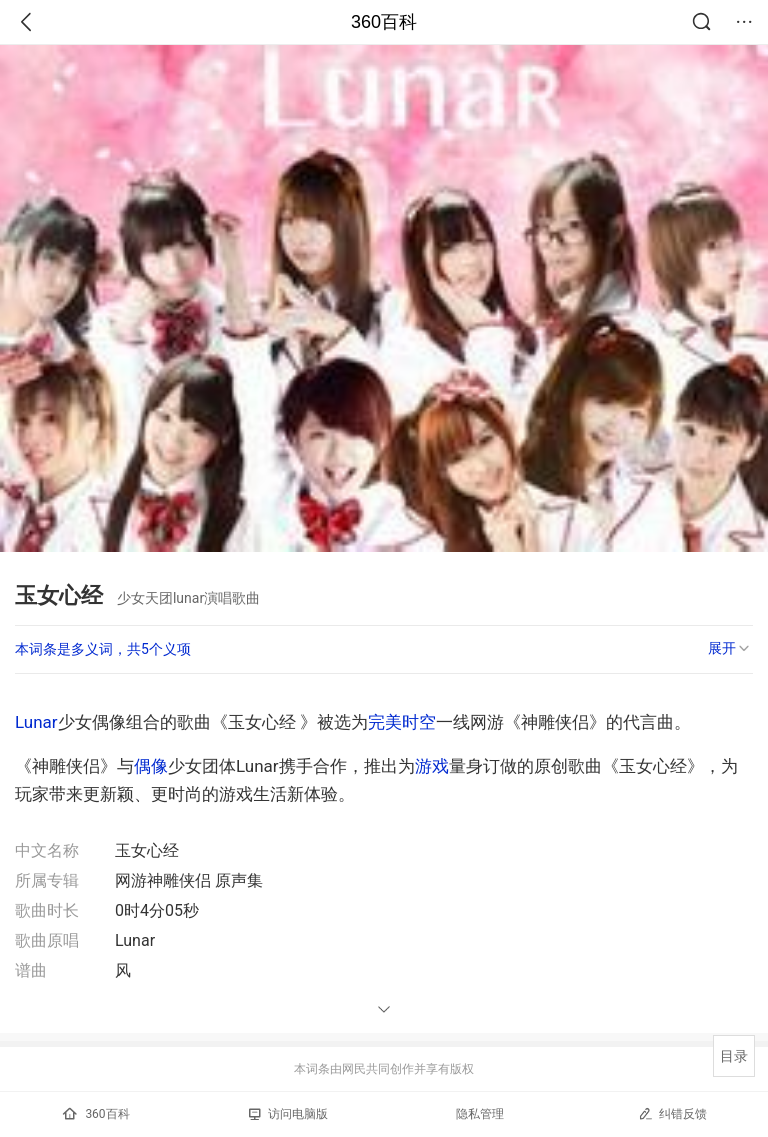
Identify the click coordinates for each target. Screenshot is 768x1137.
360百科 (384, 22)
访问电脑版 (288, 1114)
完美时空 (402, 722)
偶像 (151, 766)
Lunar (36, 722)
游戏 (432, 766)
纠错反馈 (672, 1113)
